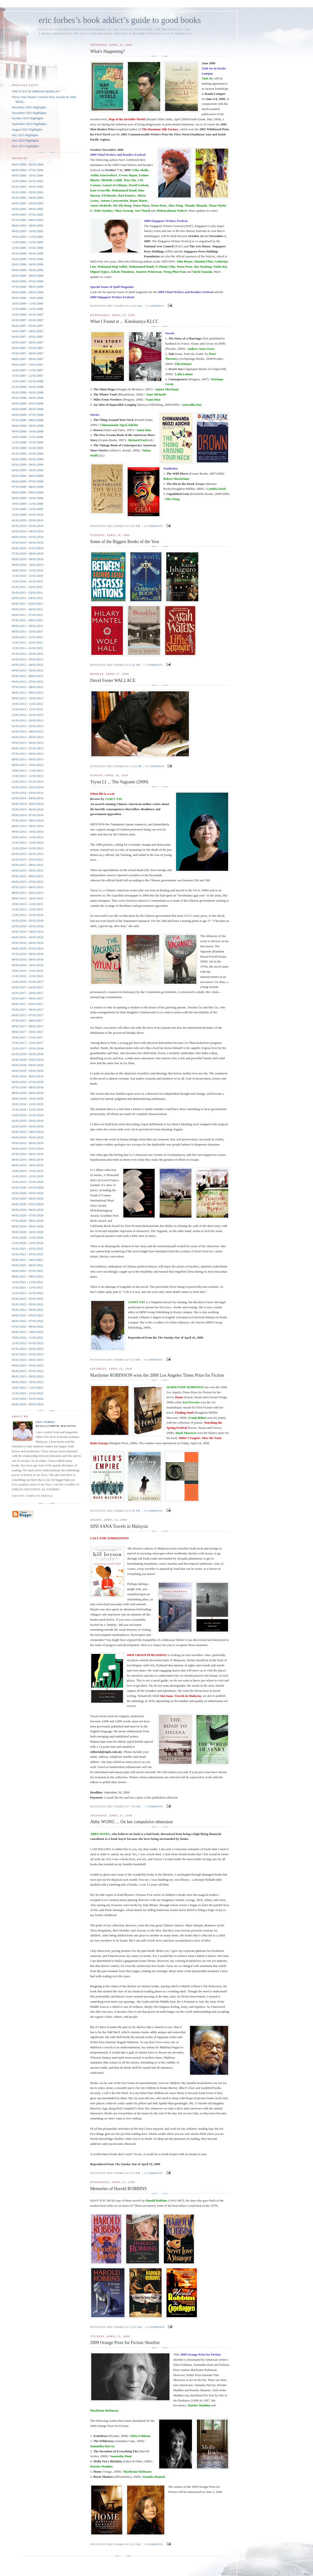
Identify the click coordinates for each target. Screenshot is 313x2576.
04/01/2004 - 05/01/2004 (27, 164)
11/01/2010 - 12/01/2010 (27, 576)
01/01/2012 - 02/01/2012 (27, 653)
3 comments (154, 1806)
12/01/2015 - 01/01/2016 (27, 915)
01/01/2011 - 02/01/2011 (27, 587)
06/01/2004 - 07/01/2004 (27, 170)
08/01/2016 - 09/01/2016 (27, 959)
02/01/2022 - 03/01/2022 (27, 1304)
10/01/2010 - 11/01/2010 (27, 570)
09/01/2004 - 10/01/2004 (27, 175)
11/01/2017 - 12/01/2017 (27, 1043)
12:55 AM (136, 2327)
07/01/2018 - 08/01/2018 (27, 1087)
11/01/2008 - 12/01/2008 (27, 442)
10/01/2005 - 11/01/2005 (27, 237)
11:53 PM (136, 766)
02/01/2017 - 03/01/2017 (27, 993)
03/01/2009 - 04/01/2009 (27, 464)
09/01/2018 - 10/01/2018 (27, 1098)
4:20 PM (135, 526)
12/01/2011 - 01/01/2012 (27, 648)
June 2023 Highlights (25, 140)
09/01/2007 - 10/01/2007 (27, 364)
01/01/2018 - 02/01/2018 (27, 1054)
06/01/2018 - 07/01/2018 (27, 1082)
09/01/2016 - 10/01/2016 (27, 965)
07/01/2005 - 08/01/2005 (27, 220)
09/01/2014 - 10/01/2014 (27, 831)
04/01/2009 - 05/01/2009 (27, 470)
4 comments (155, 2327)
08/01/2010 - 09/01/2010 (27, 559)
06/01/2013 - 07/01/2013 (27, 748)
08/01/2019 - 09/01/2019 (27, 1159)
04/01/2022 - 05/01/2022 (27, 1315)
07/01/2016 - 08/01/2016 (27, 954)
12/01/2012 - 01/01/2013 (27, 715)
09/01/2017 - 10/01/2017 (27, 1032)
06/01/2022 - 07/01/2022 (27, 1321)
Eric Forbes (45, 1422)
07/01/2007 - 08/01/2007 (27, 353)
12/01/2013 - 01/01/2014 (27, 781)
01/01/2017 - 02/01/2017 (27, 987)
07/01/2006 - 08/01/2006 (27, 286)
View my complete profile (32, 1496)
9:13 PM (135, 2173)
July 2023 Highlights (25, 135)
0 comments (155, 306)
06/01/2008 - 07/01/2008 (27, 414)
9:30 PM (135, 1510)
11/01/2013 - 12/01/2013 (27, 776)
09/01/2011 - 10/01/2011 (27, 631)
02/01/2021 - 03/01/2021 (27, 1254)
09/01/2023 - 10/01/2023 (27, 1382)
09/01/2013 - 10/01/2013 (27, 765)
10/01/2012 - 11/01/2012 (27, 704)
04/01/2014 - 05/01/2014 (27, 804)
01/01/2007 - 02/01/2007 (27, 320)
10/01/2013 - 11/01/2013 (27, 770)
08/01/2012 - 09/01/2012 (27, 692)
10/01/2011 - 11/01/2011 (27, 637)
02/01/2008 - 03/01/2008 (27, 392)
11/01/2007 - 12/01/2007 (27, 375)
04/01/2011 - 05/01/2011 (27, 603)
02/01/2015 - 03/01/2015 (27, 859)
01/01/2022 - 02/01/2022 (27, 1298)
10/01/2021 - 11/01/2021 (27, 1282)
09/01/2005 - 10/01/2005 (27, 231)
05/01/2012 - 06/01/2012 (27, 676)
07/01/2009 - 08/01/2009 (27, 487)
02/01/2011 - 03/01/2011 (27, 592)
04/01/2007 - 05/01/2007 (27, 336)
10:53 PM (136, 306)
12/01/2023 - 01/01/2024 (27, 1398)
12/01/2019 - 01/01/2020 (27, 1182)
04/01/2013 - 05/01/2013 (27, 737)
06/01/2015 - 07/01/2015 (27, 882)
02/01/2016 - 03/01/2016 (27, 926)
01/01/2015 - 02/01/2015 (27, 854)
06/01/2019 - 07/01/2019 (27, 1148)
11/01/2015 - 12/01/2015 (27, 909)
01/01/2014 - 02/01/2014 (27, 787)
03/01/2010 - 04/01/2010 (27, 531)
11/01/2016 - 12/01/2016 (27, 976)
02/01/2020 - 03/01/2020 (27, 1193)
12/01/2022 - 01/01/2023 (27, 1343)
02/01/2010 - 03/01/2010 (27, 526)
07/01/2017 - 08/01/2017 (27, 1020)
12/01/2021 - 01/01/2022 (27, 1293)
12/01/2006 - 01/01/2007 (27, 314)
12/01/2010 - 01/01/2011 (27, 581)
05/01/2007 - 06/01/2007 (27, 342)
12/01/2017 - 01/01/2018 (27, 1048)
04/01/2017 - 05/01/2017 (27, 1004)
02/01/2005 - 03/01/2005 (27, 192)
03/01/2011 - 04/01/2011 (27, 598)
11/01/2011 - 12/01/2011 (27, 642)
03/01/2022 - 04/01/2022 (27, 1309)
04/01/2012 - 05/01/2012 (27, 670)
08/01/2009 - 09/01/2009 (27, 492)
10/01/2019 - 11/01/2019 (27, 1171)
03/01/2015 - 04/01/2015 (27, 865)
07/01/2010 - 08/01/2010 (27, 553)
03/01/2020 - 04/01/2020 (27, 1198)
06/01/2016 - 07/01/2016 (27, 948)
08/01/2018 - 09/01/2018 (27, 1093)
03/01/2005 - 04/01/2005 (27, 197)
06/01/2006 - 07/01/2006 (27, 281)
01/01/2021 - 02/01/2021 (27, 1248)
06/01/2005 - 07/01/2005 (27, 214)
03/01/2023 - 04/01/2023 (27, 1360)
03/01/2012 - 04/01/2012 (27, 664)
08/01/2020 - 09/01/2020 (27, 1226)
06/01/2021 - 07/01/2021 (27, 1271)
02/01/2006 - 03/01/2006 (27, 259)
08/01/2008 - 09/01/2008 (27, 425)
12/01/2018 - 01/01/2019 (27, 1115)
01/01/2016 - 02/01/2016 (27, 920)
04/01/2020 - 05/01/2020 (27, 1204)
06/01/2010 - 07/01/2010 (27, 548)
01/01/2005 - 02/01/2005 (27, 186)
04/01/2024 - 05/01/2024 (27, 1404)
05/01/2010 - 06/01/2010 (27, 542)
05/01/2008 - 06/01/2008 (27, 409)
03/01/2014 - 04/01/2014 (27, 798)
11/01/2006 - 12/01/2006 (27, 309)
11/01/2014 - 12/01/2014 (27, 842)
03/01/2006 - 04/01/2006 (27, 264)
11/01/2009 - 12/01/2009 (27, 509)
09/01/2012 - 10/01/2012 (27, 698)
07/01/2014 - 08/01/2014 (27, 820)
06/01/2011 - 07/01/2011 (27, 615)
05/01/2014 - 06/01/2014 (27, 809)
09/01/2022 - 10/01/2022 (27, 1332)
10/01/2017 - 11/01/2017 (27, 1037)
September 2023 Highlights (29, 124)
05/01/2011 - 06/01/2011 (27, 609)
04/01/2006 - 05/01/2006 (27, 270)
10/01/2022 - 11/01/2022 (27, 1337)
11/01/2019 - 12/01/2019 (27, 1176)
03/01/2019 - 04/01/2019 (27, 1132)
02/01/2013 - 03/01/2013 (27, 726)
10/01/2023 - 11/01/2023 (27, 1387)
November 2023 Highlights (29, 113)
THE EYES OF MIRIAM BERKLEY (36, 91)
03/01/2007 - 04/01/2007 (27, 331)
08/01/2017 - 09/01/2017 (27, 1026)
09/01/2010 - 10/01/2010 (27, 565)
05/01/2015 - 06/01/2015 (27, 876)
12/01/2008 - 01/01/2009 (27, 448)
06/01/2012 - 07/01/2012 (27, 681)
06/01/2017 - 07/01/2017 (27, 1015)
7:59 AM (135, 1806)
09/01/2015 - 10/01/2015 (27, 898)
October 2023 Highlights (27, 118)
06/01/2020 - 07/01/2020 (27, 1215)
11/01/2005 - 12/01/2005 (27, 242)
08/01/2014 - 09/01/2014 (27, 826)
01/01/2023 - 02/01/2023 (27, 1349)
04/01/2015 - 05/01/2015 (27, 870)
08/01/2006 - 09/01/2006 (27, 292)
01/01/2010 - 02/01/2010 (27, 520)
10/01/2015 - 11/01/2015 (27, 904)
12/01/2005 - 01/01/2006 (27, 248)
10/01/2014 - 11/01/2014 (27, 837)
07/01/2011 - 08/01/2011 (27, 620)
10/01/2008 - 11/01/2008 (27, 437)
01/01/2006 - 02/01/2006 (27, 253)
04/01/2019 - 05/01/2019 (27, 1137)
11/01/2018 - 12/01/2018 (27, 1109)
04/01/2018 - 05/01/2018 (27, 1070)
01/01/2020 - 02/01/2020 (27, 1187)
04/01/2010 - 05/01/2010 (27, 537)
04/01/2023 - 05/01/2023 (27, 1365)
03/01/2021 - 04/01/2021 (27, 1260)
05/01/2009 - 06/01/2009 (27, 476)
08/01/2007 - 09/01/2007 (27, 359)
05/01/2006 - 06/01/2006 (27, 275)
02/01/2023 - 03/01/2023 (27, 1354)
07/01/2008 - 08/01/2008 (27, 420)
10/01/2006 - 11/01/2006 (27, 303)
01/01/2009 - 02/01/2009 (27, 453)
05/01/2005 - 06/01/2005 (27, 209)
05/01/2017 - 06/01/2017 (27, 1009)
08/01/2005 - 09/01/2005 (27, 225)
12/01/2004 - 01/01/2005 (27, 181)
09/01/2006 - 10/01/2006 (27, 298)
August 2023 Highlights (27, 129)
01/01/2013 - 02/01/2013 (27, 720)
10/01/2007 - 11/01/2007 (27, 370)
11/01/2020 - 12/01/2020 (27, 1243)
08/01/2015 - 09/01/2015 (27, 893)
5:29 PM (135, 1359)
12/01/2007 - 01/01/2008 (27, 381)
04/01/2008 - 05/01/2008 (27, 403)
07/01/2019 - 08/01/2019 (27, 1154)
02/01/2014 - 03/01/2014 (27, 793)
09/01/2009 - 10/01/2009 (27, 498)
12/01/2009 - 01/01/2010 (27, 514)
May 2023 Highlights (25, 146)
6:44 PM (135, 665)
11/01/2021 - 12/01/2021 (27, 1287)
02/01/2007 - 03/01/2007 (27, 325)
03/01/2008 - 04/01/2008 (27, 398)
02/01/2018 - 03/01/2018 (27, 1059)
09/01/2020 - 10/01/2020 (27, 1232)
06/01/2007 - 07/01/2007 (27, 348)
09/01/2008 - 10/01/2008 (27, 431)
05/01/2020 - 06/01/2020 (27, 1210)
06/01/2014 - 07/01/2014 (27, 815)
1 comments (154, 665)
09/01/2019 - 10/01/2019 (27, 1165)
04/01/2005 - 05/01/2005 (27, 203)
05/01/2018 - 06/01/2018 (27, 1076)
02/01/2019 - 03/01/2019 (27, 1126)
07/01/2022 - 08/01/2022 (27, 1326)
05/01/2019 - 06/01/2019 (27, 1143)
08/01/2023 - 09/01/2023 (27, 1376)
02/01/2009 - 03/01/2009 (27, 459)
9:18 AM (135, 2544)
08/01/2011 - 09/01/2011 (27, 626)
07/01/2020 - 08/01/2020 (27, 1221)
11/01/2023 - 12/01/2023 (27, 1393)
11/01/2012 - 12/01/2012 (27, 709)
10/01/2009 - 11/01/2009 (27, 503)
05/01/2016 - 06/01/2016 (27, 943)
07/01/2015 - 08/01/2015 (27, 887)
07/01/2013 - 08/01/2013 (27, 753)
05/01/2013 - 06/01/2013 (27, 742)
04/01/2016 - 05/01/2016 (27, 937)
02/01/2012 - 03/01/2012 (27, 659)
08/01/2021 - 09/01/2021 (27, 1276)
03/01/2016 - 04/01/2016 (27, 931)
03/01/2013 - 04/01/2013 (27, 731)
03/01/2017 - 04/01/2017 (27, 998)
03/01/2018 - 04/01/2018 (27, 1065)
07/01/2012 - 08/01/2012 (27, 687)
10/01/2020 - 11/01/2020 (27, 1237)
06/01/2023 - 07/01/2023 (27, 1371)
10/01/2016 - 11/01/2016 (27, 970)
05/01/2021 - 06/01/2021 (27, 1265)
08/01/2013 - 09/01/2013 (27, 759)
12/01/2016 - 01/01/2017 (27, 981)
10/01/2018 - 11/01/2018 (27, 1104)
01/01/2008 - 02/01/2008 (27, 387)
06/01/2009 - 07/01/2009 (27, 481)
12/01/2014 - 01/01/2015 (27, 848)
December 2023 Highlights (29, 107)
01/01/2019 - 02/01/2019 (27, 1121)
